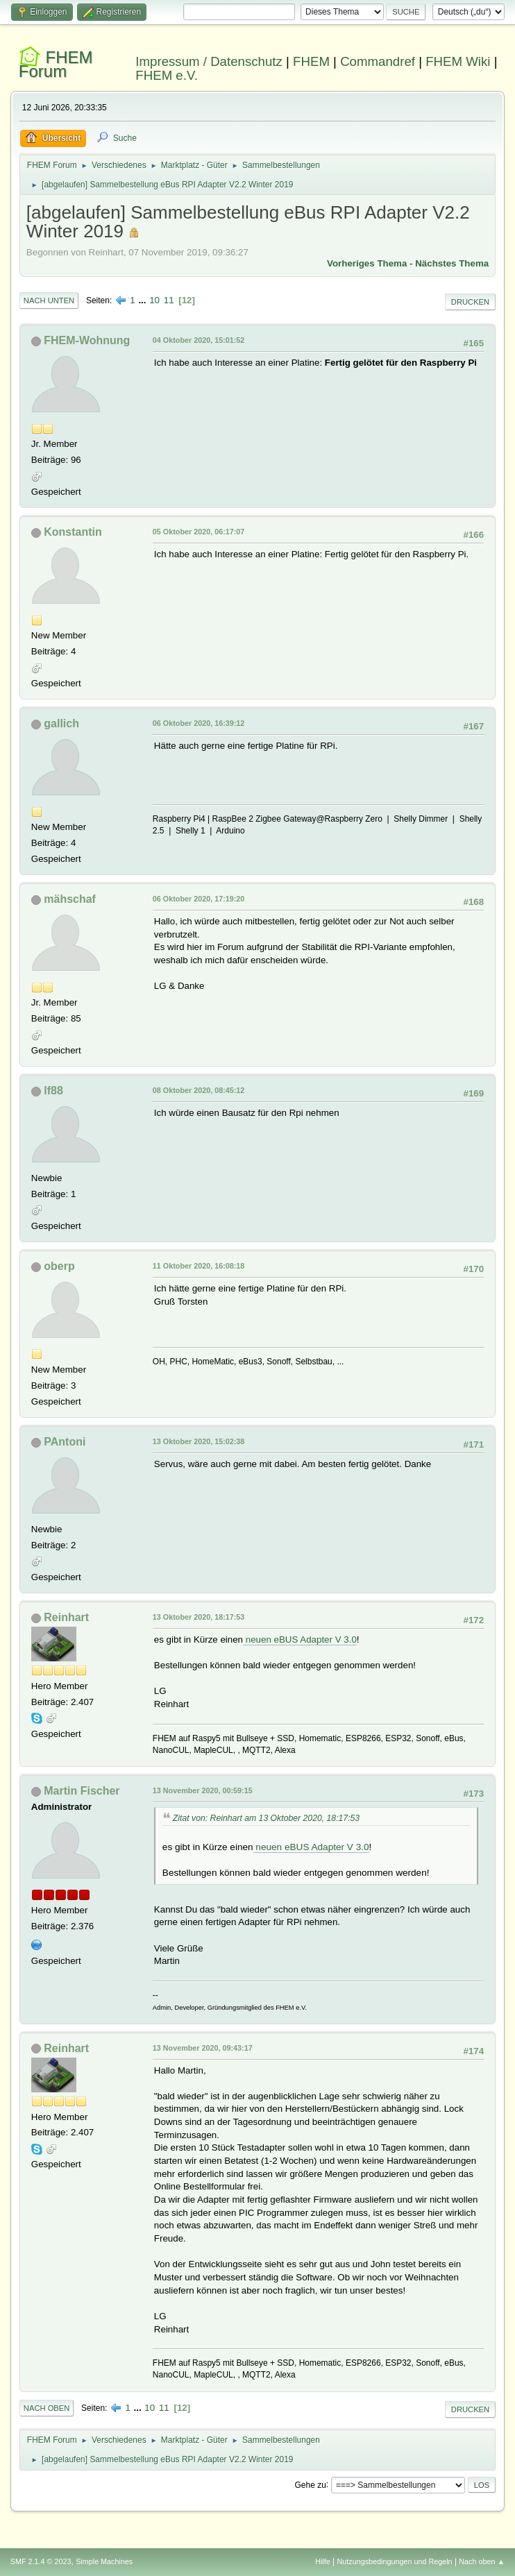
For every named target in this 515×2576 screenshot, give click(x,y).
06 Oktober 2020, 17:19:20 (198, 899)
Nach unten (49, 300)
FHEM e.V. (166, 75)
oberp (59, 1266)
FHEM (311, 61)
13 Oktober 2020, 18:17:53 (198, 1617)
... (143, 300)
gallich (61, 723)
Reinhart (66, 1617)
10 (154, 300)
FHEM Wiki (457, 61)
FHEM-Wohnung (87, 340)
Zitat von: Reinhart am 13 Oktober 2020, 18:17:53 (266, 1818)
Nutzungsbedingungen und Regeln (395, 2561)
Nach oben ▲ (482, 2561)
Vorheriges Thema (367, 263)
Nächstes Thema (452, 263)
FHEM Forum (56, 64)
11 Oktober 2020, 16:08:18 (198, 1266)
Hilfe (322, 2561)
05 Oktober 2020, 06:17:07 (198, 531)
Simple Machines (104, 2561)
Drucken (470, 302)
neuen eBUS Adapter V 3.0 (300, 1639)
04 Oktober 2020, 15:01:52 (198, 340)
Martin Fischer (81, 1791)
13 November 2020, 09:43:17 (203, 2048)
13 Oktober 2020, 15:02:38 (198, 1441)
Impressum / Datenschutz (208, 61)
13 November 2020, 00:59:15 (203, 1790)
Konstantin (72, 532)
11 (169, 300)
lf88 (53, 1090)
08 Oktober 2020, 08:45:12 (198, 1090)
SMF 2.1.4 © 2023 (40, 2561)
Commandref (377, 61)
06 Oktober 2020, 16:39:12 (198, 723)
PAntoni (64, 1442)
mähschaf (70, 899)
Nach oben (47, 2408)
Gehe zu (310, 2484)
